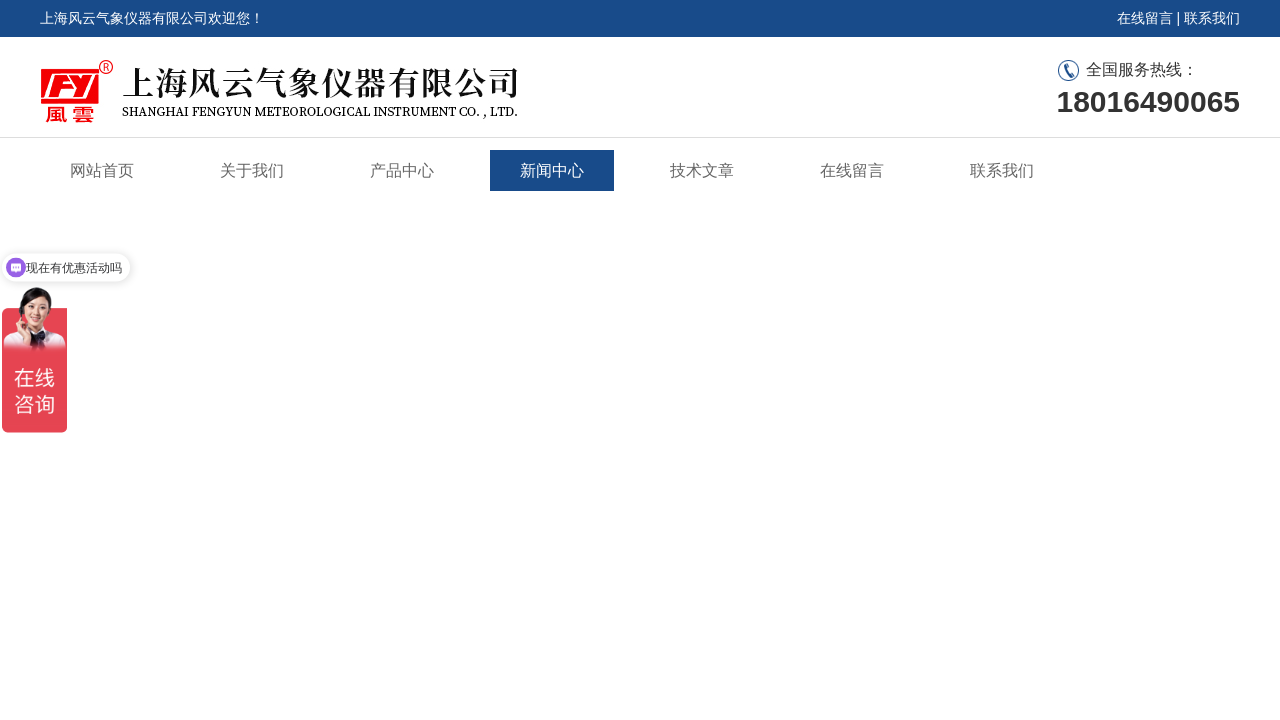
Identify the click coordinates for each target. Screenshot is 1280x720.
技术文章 (702, 170)
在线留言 (1145, 18)
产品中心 (402, 170)
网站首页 (102, 170)
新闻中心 (552, 170)
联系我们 (1212, 18)
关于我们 (252, 170)
